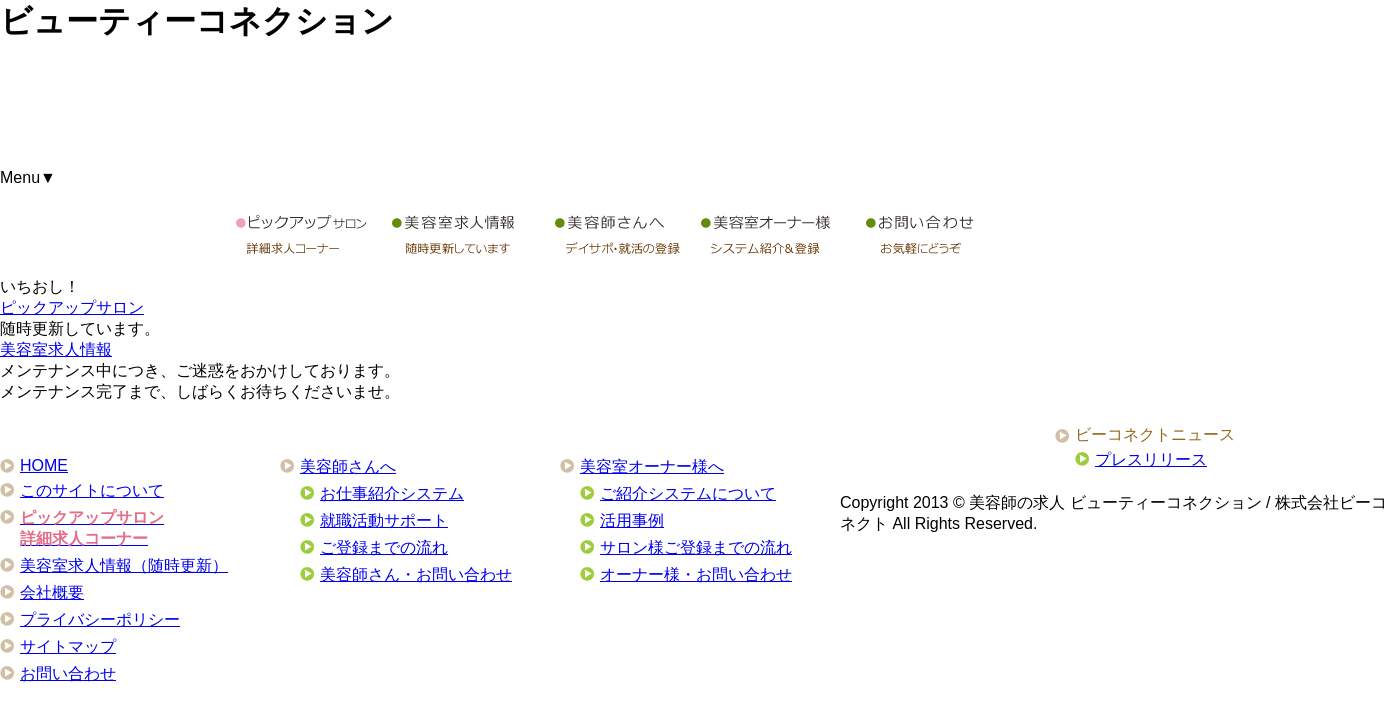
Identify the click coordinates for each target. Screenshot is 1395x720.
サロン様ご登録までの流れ (696, 547)
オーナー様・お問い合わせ (696, 574)
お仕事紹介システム (392, 493)
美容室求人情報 (56, 349)
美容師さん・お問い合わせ (416, 574)
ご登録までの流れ (384, 547)
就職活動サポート (384, 520)
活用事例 (632, 520)
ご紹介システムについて (688, 493)
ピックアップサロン (72, 307)
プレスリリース (1151, 459)
